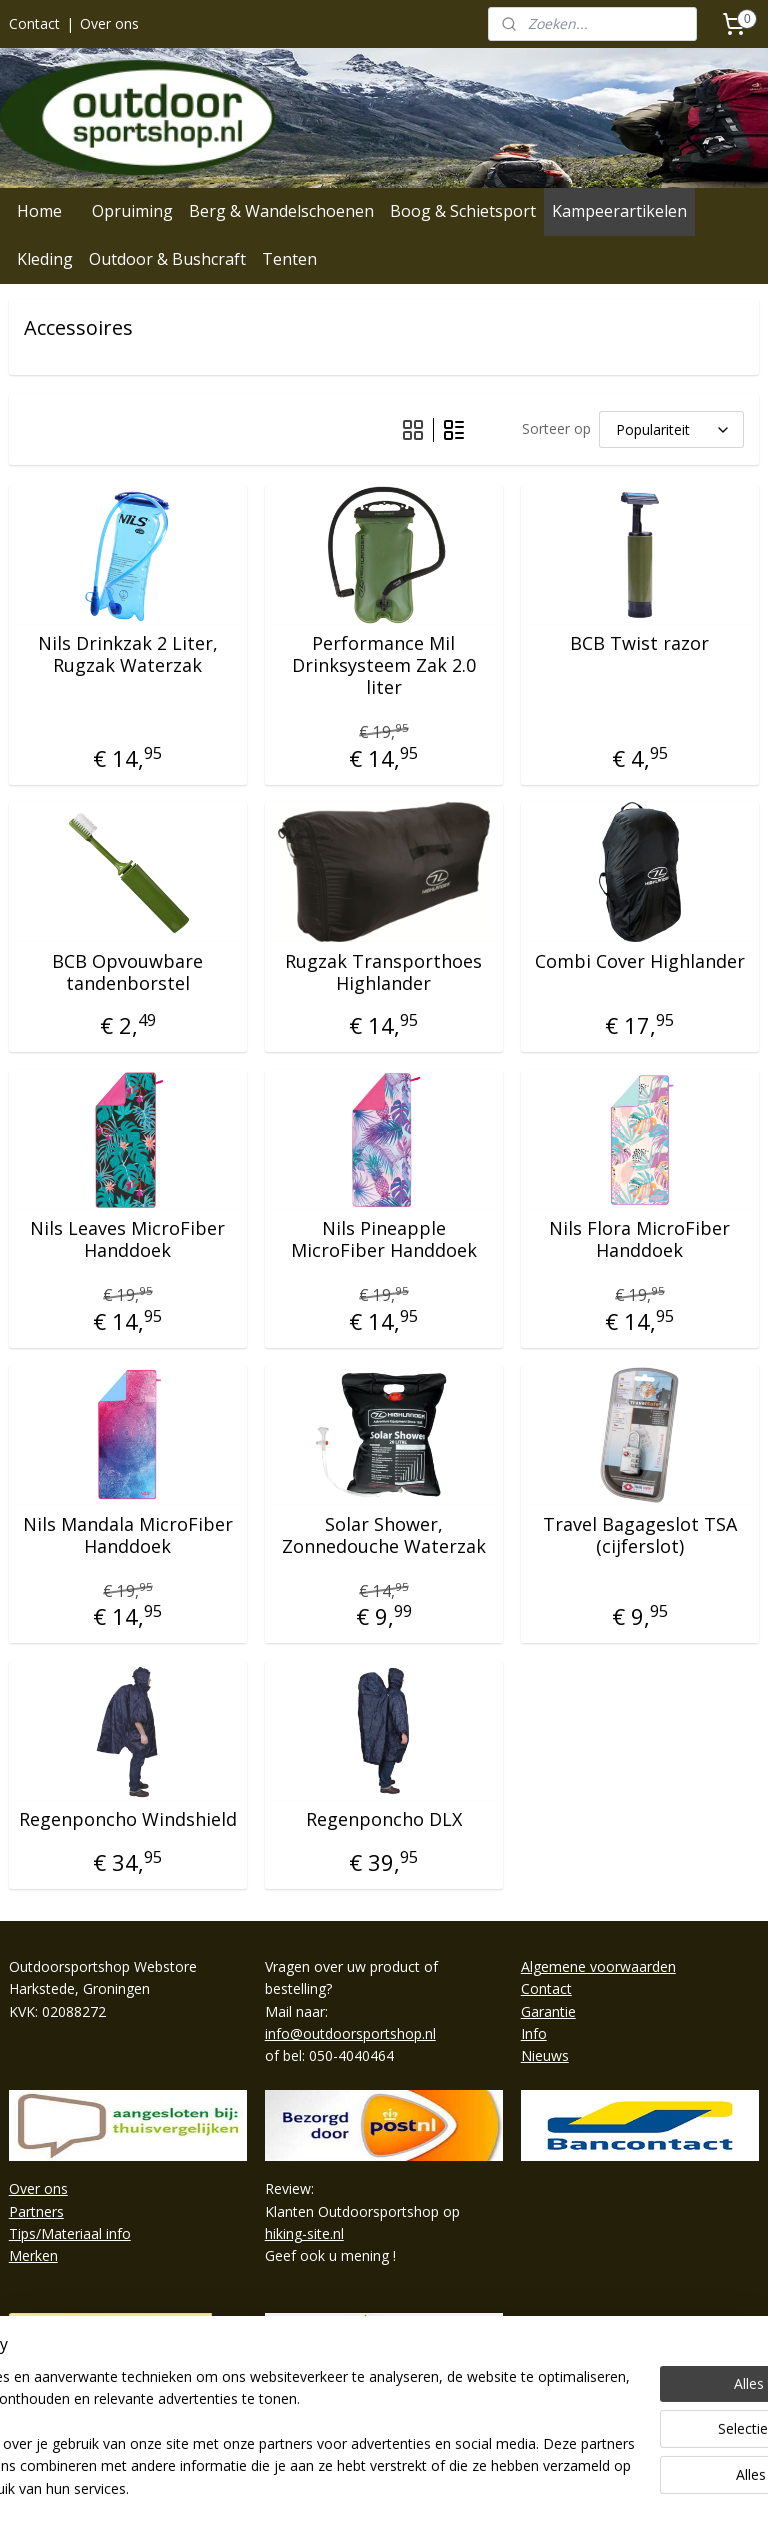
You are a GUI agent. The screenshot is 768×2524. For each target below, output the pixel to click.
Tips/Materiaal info (70, 2233)
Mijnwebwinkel (614, 2487)
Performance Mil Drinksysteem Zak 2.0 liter (384, 665)
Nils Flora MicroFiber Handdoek (639, 1239)
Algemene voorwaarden (598, 1966)
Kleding (45, 259)
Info (534, 2033)
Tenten (289, 259)
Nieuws (545, 2055)
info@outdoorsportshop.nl (350, 2033)
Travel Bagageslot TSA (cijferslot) (640, 1535)
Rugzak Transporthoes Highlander (383, 972)
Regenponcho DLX (384, 1820)
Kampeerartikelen (619, 211)
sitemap (321, 2487)
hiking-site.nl (304, 2233)
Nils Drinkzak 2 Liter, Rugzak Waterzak (128, 654)
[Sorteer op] (671, 429)
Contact (34, 23)
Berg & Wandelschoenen (281, 211)
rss (363, 2487)
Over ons (109, 23)
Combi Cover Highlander (640, 962)
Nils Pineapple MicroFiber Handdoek (384, 1239)
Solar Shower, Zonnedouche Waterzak (384, 1535)
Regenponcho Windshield (128, 1820)
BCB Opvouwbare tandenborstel (127, 972)
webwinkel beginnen (440, 2487)
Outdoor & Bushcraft (167, 259)
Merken (33, 2255)
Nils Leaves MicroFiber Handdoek (127, 1239)
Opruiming (132, 211)
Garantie (548, 2011)
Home (39, 211)
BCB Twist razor (639, 644)
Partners (36, 2211)
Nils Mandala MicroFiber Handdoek (128, 1535)
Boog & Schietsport (463, 211)
